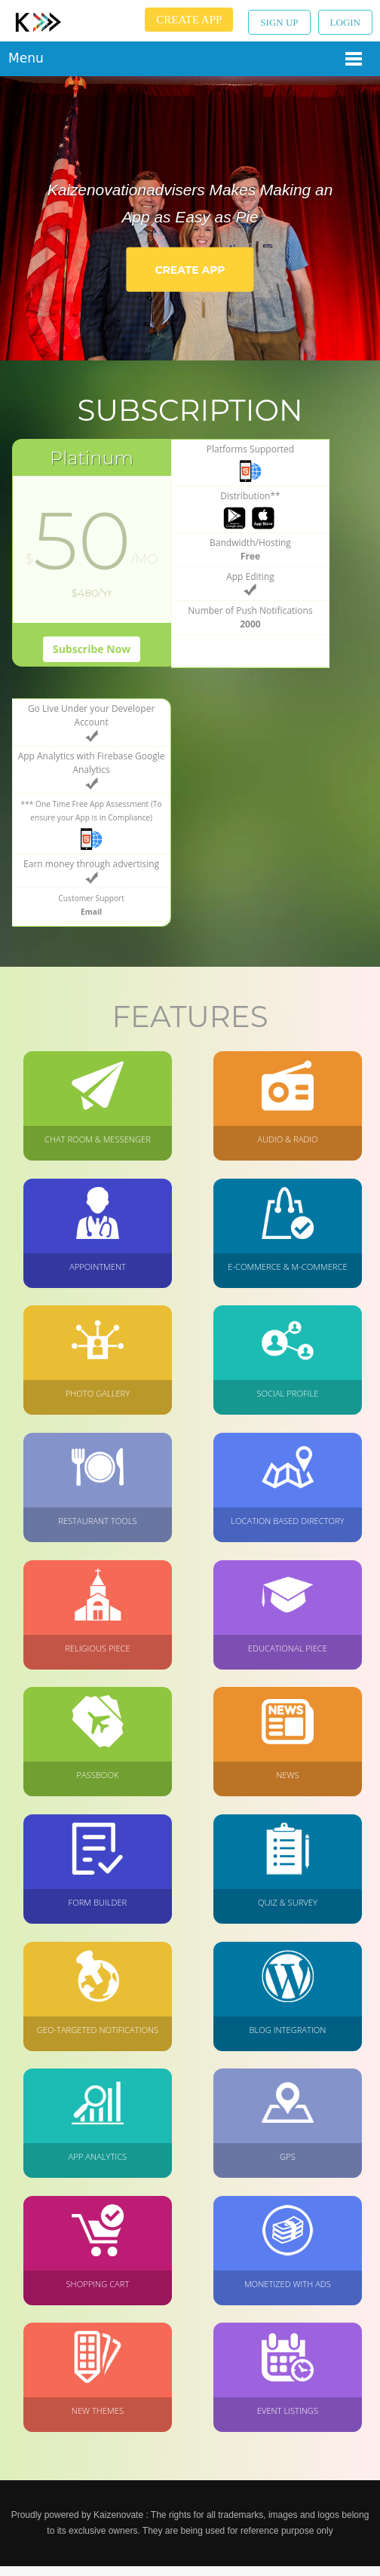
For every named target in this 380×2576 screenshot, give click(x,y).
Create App (189, 20)
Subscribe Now (76, 650)
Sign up (279, 22)
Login (345, 22)
